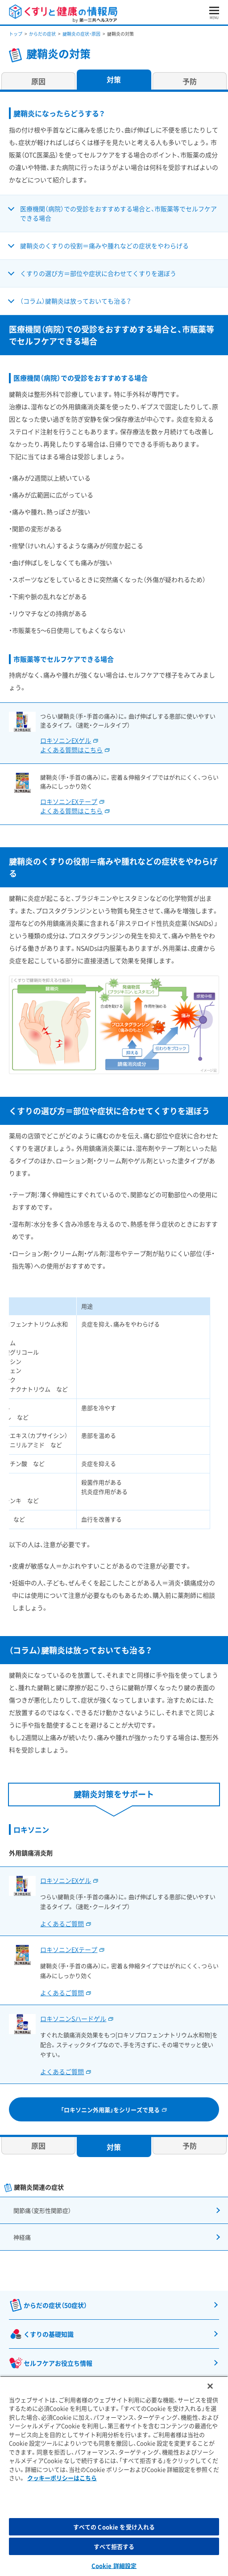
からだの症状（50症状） (55, 2305)
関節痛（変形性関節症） (42, 2210)
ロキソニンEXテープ (68, 1949)
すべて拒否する (114, 2546)
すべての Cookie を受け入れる (114, 2527)
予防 (189, 81)
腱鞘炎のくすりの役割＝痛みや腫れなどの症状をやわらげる (104, 245)
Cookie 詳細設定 (114, 2565)
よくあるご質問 (62, 1923)
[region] (114, 2476)
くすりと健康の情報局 (63, 14)
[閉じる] (210, 2386)
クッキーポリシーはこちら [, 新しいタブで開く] (62, 2477)
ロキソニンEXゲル (65, 1880)
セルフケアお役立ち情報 (58, 2363)
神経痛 (22, 2237)
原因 (38, 81)
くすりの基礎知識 (49, 2334)
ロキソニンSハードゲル (73, 2018)
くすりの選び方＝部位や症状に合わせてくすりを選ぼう (98, 273)
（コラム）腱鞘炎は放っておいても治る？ (75, 300)
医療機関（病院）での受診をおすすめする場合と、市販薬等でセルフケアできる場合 (118, 213)
